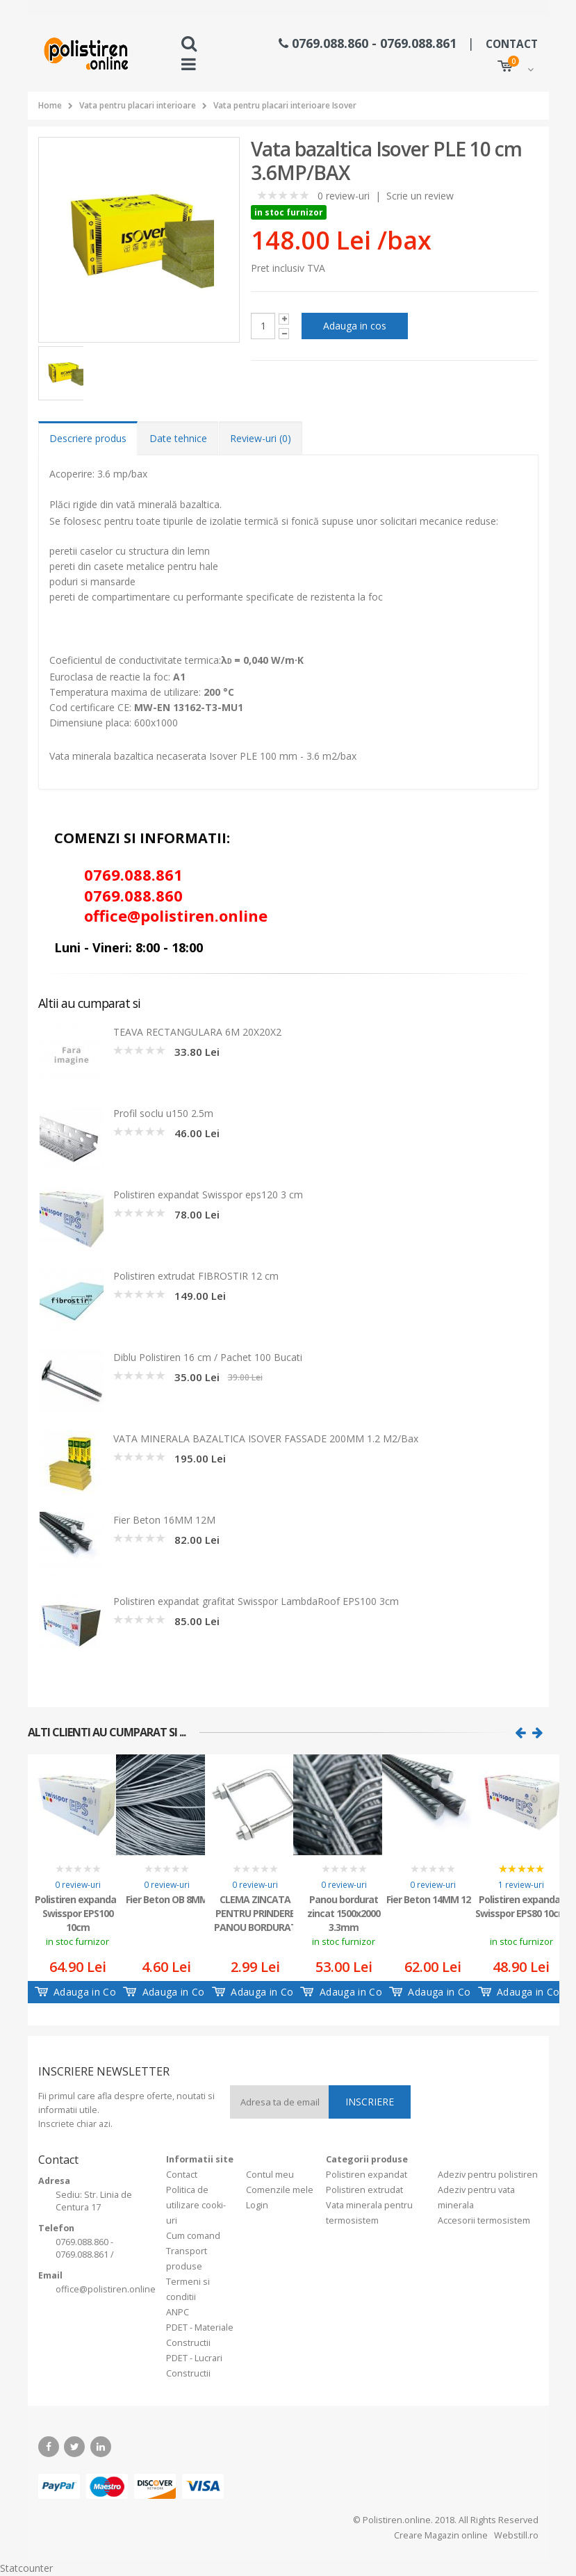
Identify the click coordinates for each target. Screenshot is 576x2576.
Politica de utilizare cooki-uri (196, 2205)
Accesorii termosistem (484, 2220)
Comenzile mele (279, 2190)
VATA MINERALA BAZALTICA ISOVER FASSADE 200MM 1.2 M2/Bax (265, 1438)
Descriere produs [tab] (87, 438)
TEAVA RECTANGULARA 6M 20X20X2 (197, 1031)
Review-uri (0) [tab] (260, 438)
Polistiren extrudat (364, 2190)
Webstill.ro (515, 2535)
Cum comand (193, 2236)
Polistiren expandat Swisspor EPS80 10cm (521, 1906)
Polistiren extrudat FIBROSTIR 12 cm (196, 1275)
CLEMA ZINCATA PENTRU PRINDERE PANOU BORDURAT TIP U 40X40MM (255, 1912)
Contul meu (270, 2174)
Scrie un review (420, 195)
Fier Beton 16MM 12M (164, 1519)
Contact (181, 2174)
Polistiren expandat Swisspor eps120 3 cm (208, 1194)
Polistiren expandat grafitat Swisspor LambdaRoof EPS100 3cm (256, 1601)
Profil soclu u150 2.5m (163, 1113)
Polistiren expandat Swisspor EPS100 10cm (77, 1912)
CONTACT (512, 44)
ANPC (177, 2312)
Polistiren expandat (366, 2174)
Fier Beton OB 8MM (167, 1899)
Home (50, 105)
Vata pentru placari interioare (137, 105)
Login (257, 2205)
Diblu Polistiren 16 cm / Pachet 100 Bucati (207, 1357)
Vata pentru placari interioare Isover (284, 105)
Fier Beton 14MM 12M (432, 1899)
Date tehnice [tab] (178, 438)
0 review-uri (344, 195)
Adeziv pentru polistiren (488, 2174)
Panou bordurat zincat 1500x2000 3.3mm (343, 1912)
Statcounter (26, 2568)
